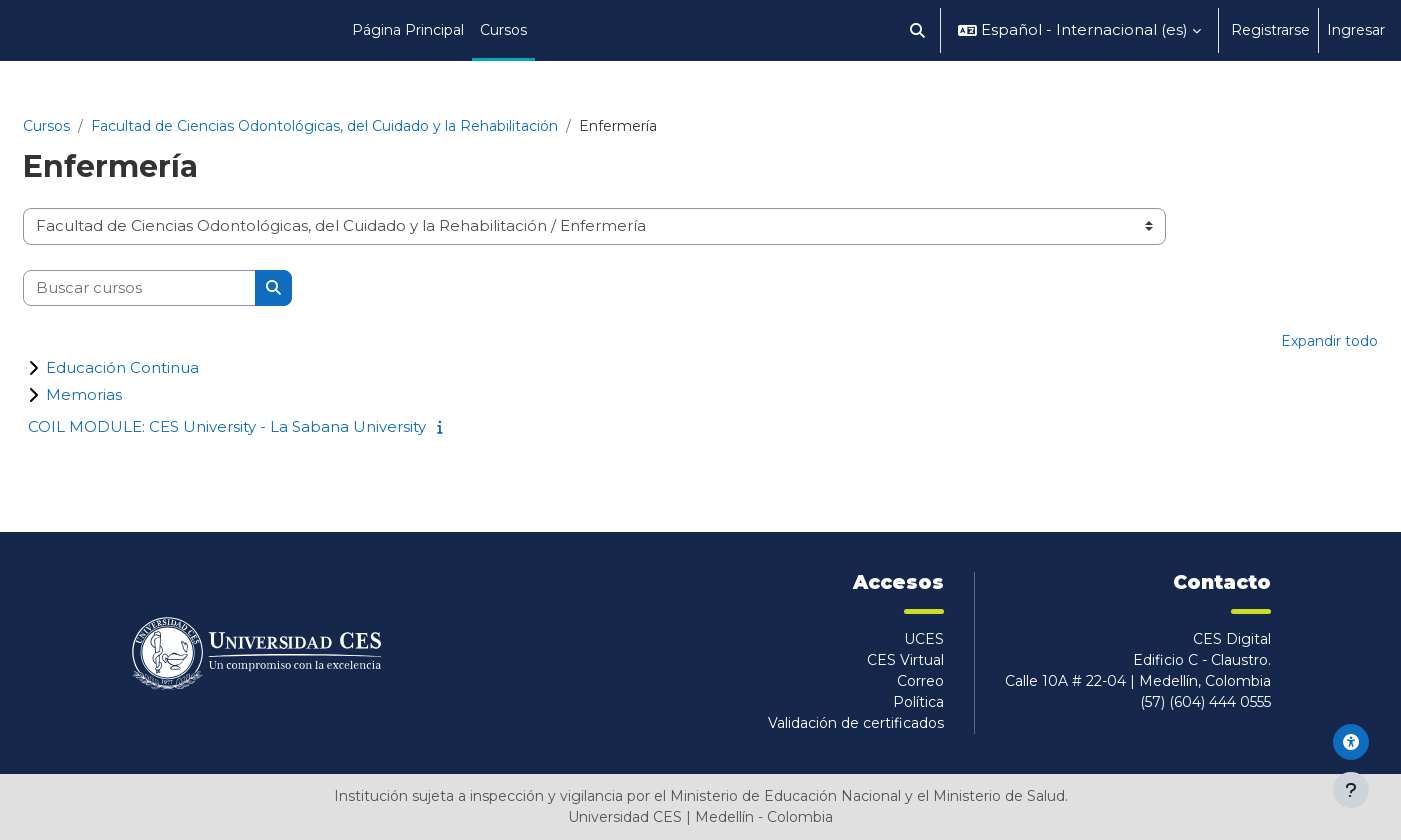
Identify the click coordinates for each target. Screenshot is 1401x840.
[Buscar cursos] (139, 288)
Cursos (46, 126)
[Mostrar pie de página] (1351, 790)
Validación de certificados (856, 723)
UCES (924, 639)
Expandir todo (1329, 341)
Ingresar (1356, 30)
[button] (918, 30)
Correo (920, 681)
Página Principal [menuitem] (408, 30)
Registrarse (1270, 30)
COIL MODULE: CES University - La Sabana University (227, 426)
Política (918, 702)
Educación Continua (122, 367)
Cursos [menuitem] (503, 30)
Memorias (84, 394)
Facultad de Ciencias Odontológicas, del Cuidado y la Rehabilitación (324, 126)
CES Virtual (905, 660)
